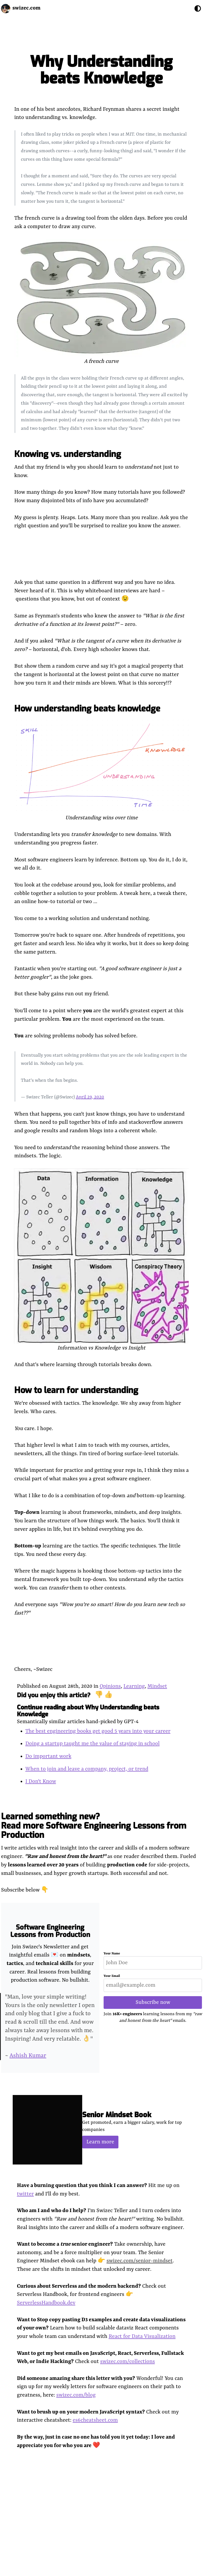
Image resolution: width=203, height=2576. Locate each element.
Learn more (100, 2142)
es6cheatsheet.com (95, 2420)
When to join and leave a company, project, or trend (86, 1769)
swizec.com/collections (127, 2361)
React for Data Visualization (142, 2336)
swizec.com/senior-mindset (140, 2261)
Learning (134, 1686)
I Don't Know (40, 1781)
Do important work (48, 1756)
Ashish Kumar (28, 2055)
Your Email (112, 1976)
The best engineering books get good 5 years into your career (97, 1731)
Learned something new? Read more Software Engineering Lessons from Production (93, 1825)
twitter (25, 2194)
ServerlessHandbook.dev (46, 2303)
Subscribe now (153, 2002)
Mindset (157, 1686)
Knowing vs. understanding (67, 454)
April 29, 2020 (90, 1097)
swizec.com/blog (76, 2395)
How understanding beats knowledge (87, 708)
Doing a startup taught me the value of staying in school (92, 1744)
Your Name (112, 1953)
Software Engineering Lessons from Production (50, 1931)
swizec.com (26, 8)
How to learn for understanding (76, 1390)
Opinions (110, 1686)
